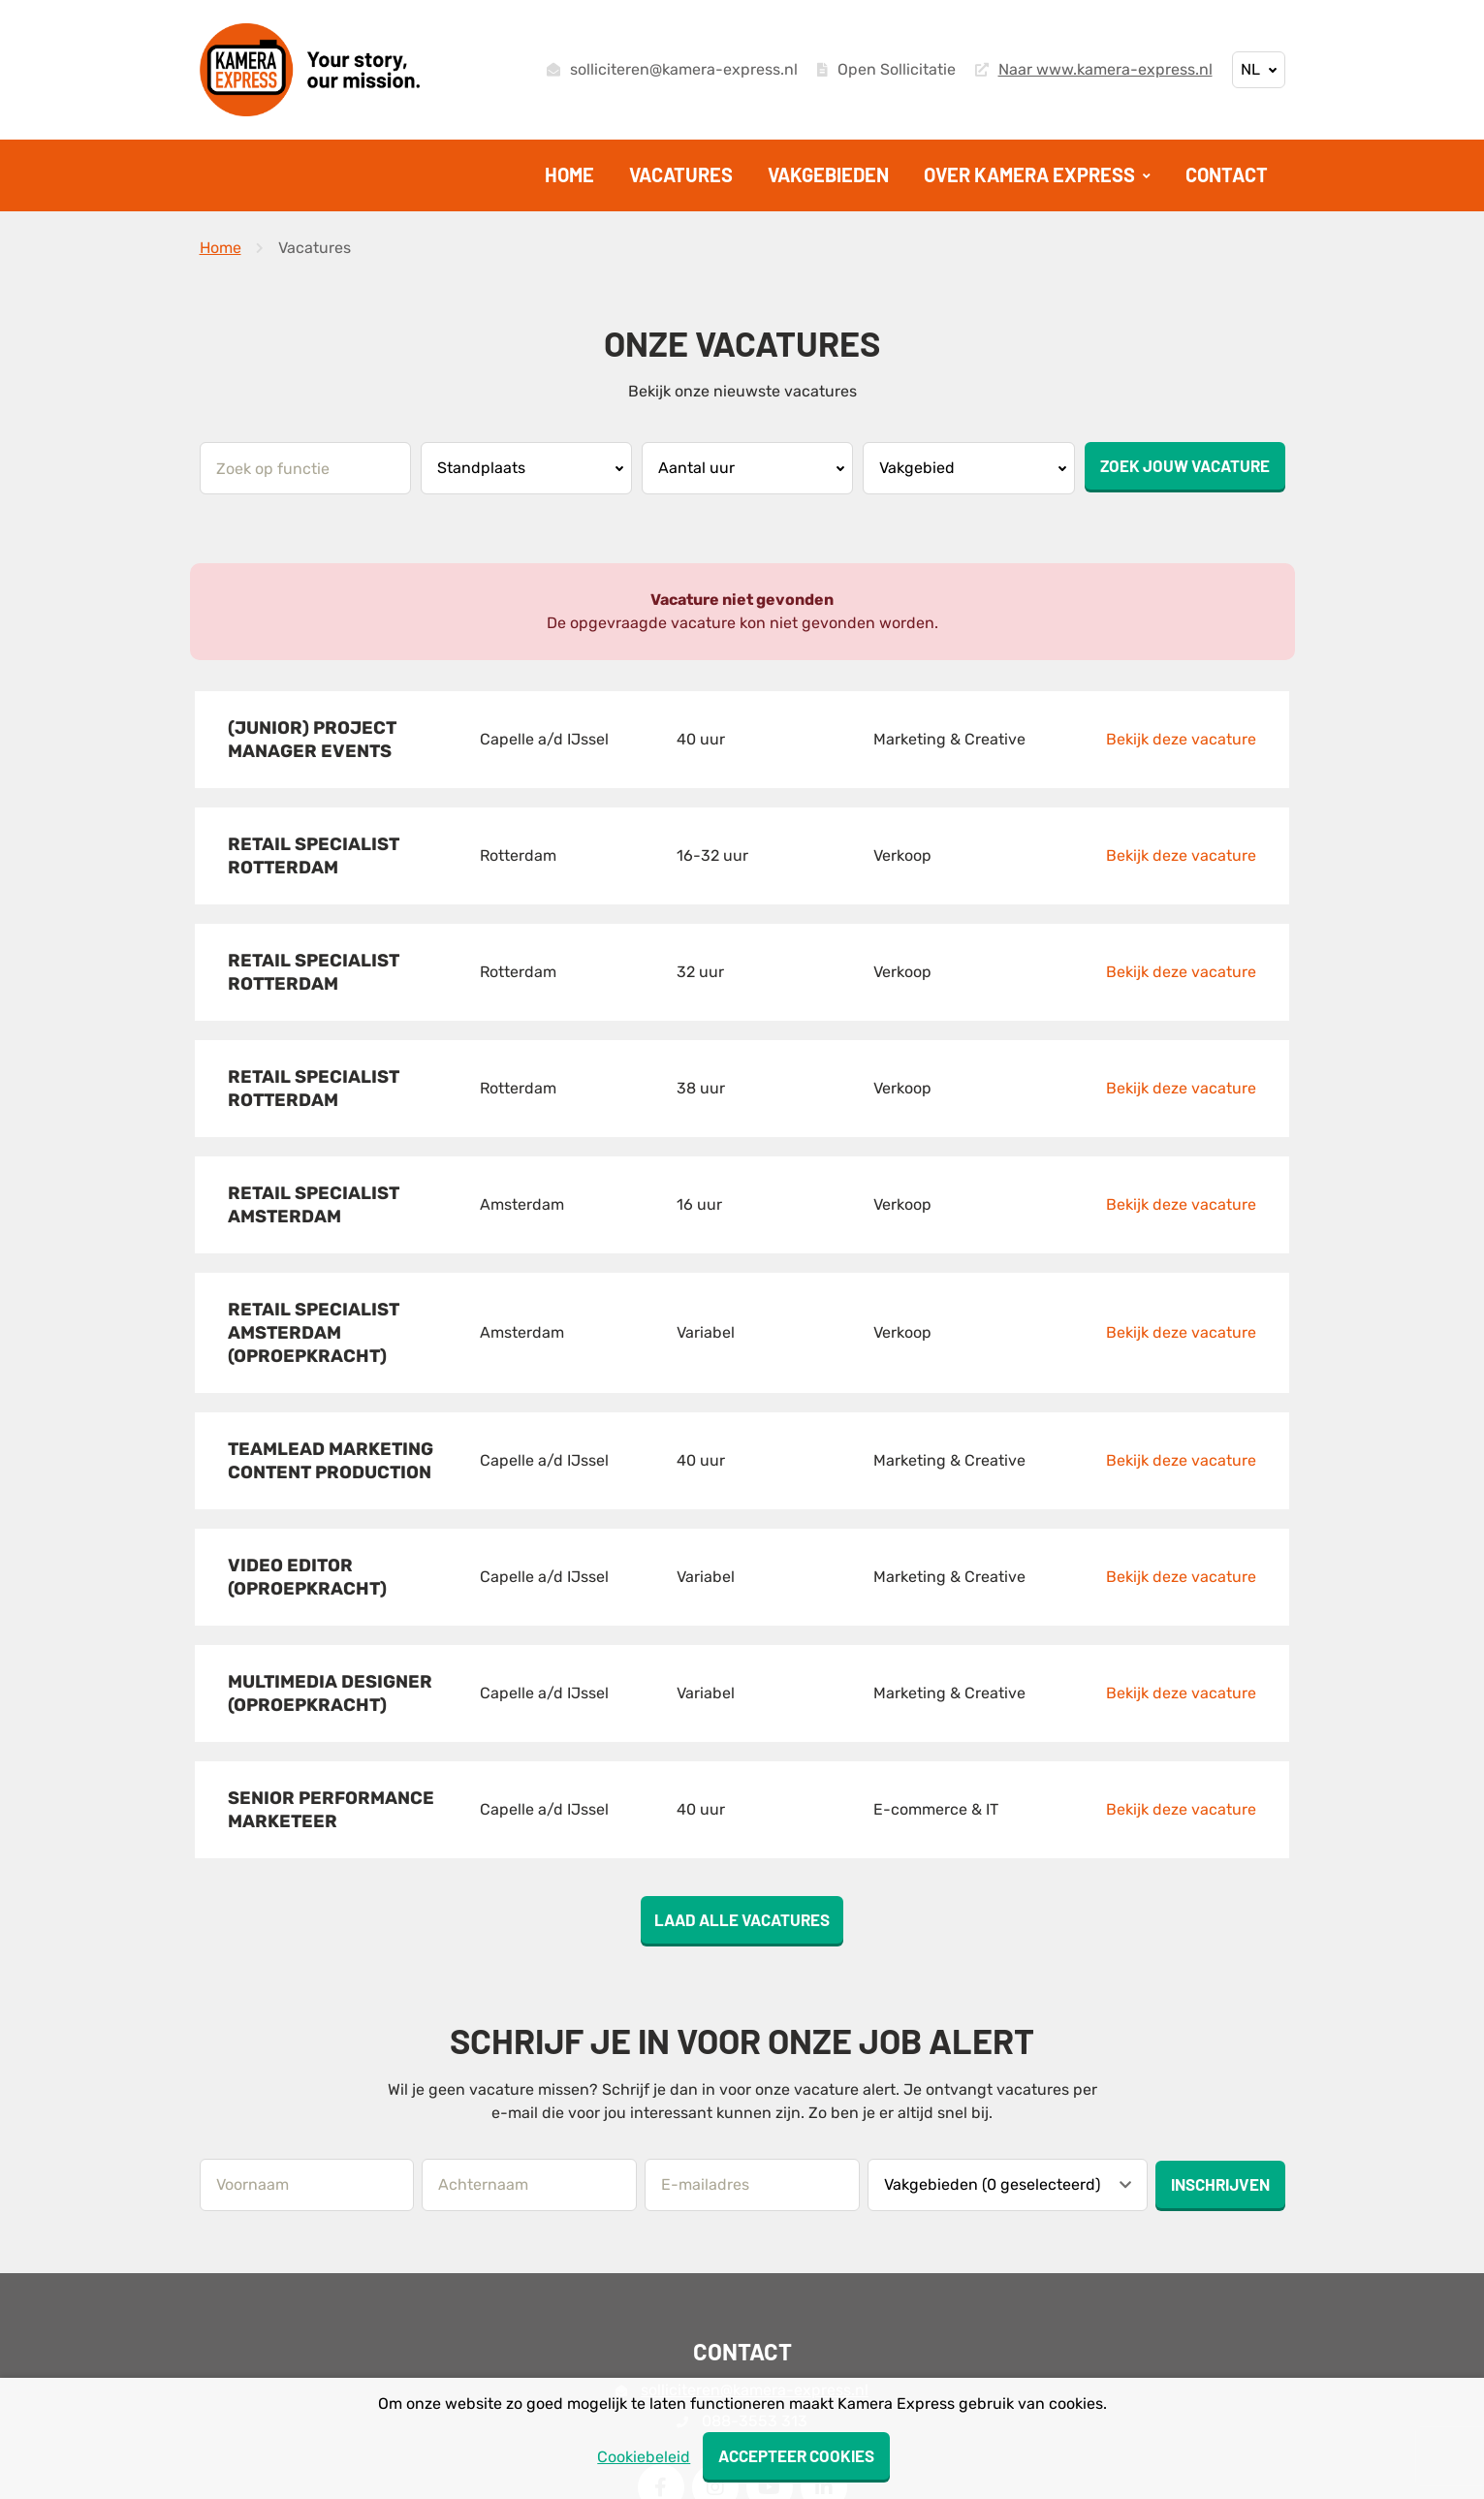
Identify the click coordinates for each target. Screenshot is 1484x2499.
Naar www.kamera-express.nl (1094, 70)
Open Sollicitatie (886, 70)
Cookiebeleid (640, 2457)
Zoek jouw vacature (1185, 465)
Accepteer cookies (796, 2455)
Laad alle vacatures (742, 1790)
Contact (1226, 174)
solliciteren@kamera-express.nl (672, 70)
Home (569, 174)
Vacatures (681, 174)
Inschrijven (1220, 2055)
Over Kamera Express (1031, 174)
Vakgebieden (828, 174)
